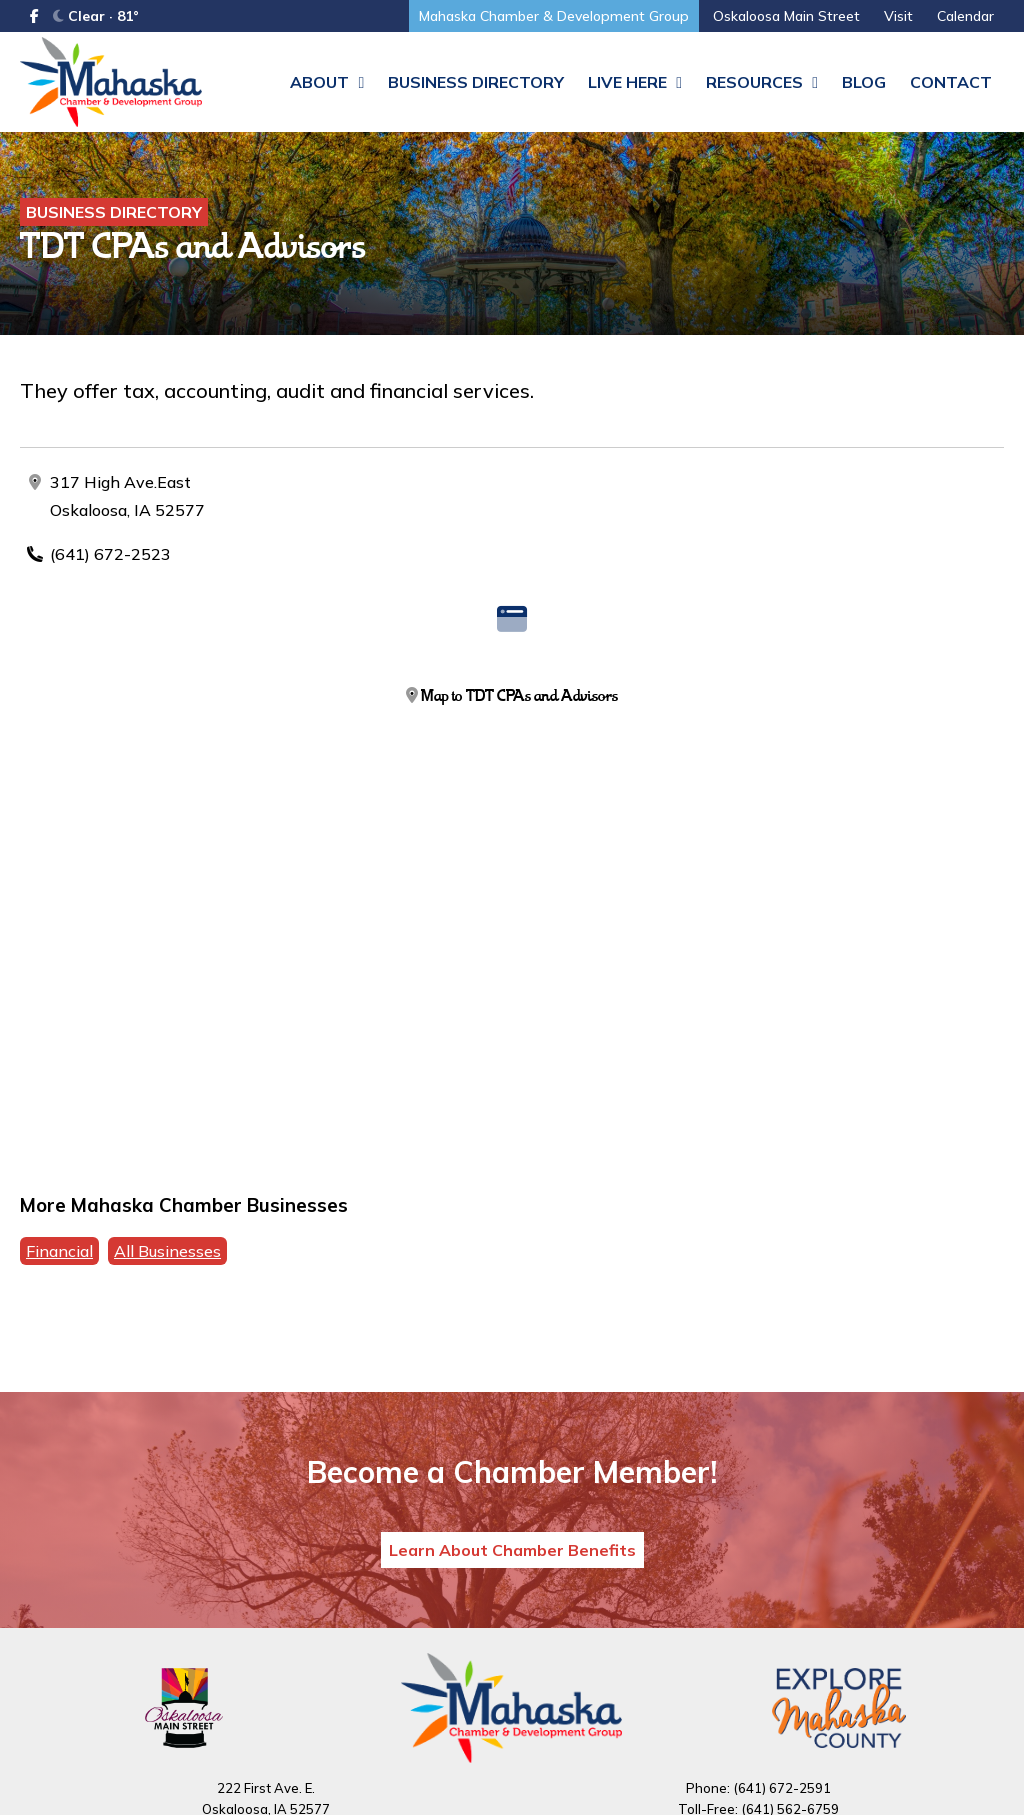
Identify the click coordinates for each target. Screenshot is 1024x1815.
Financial (59, 1251)
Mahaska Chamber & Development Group (554, 16)
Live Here (635, 82)
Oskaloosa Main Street (786, 16)
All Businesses (167, 1251)
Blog (864, 82)
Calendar (965, 16)
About (327, 82)
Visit (898, 16)
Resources (762, 82)
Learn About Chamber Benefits (512, 1550)
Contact (951, 82)
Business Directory (476, 82)
